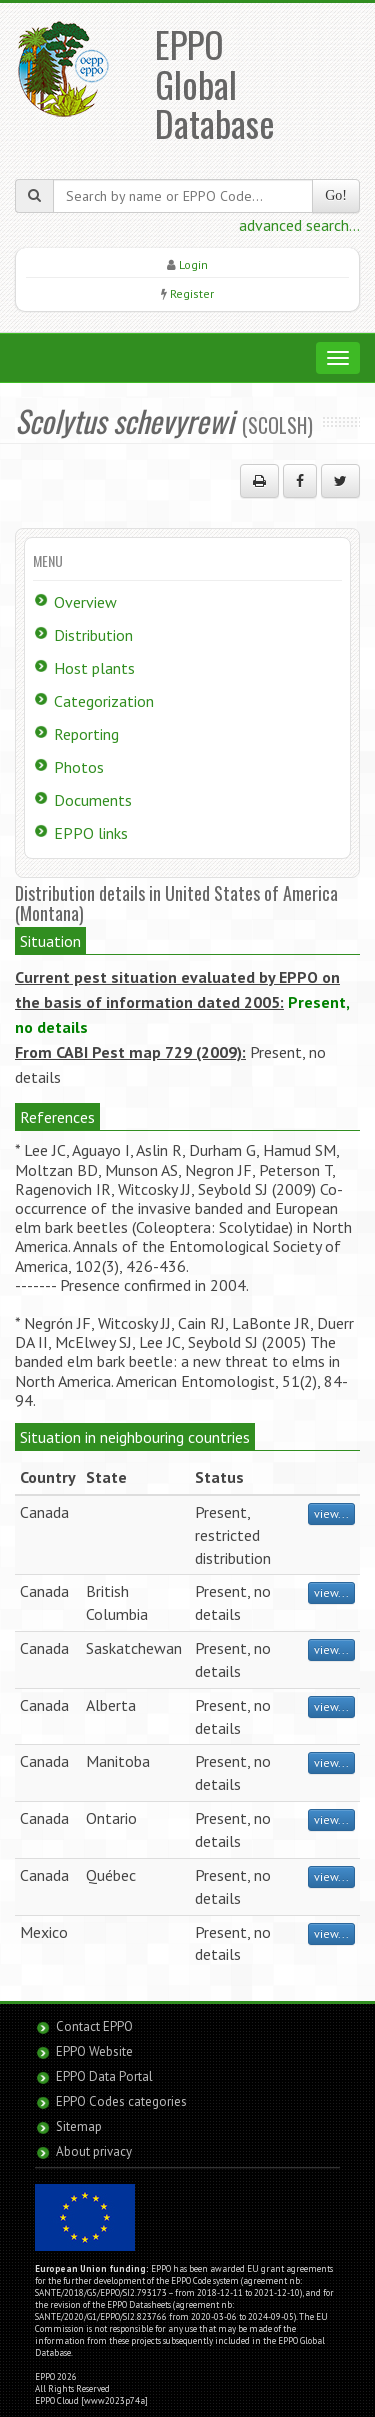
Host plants (94, 668)
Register (192, 293)
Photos (79, 767)
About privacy (94, 2151)
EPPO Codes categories (121, 2101)
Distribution (93, 635)
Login (193, 264)
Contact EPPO (94, 2026)
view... (331, 1513)
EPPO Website (94, 2051)
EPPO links (91, 833)
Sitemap (79, 2126)
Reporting (86, 734)
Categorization (104, 701)
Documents (93, 800)
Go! (336, 195)
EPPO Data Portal (104, 2076)
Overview (85, 602)
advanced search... (299, 225)
